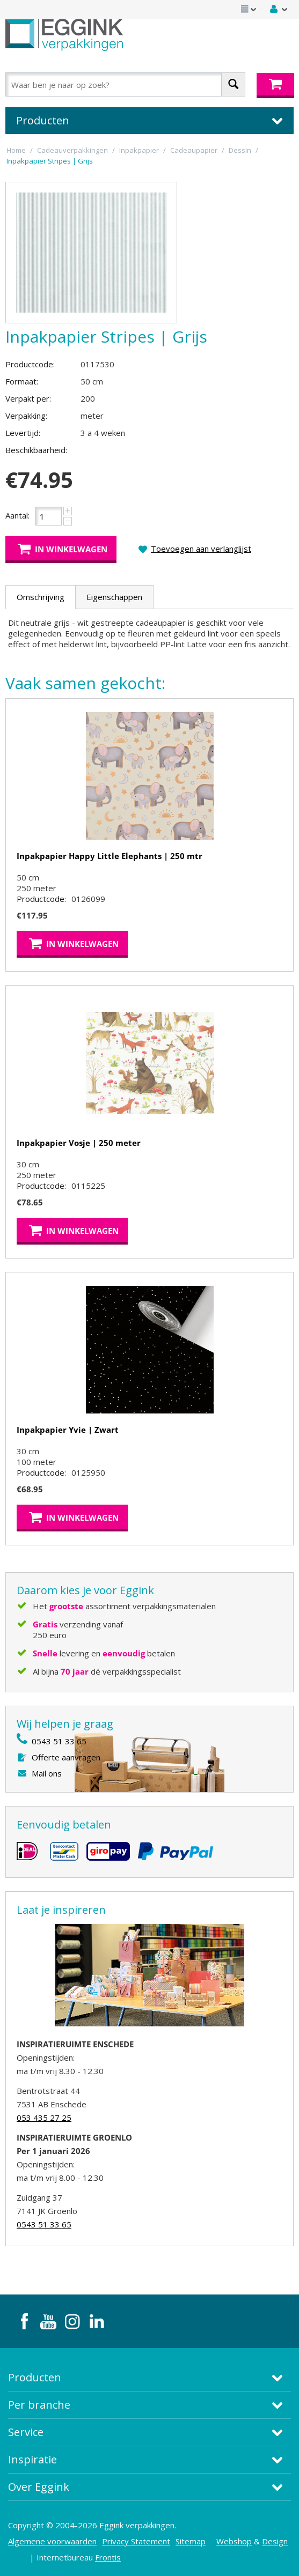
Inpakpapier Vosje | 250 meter (79, 1142)
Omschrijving (40, 596)
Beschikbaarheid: (36, 450)
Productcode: (30, 364)
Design (275, 2541)
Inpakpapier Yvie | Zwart (68, 1429)
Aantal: (17, 515)
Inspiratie (32, 2459)
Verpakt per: (28, 398)
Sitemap (191, 2541)
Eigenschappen (114, 596)
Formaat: (21, 381)
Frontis (108, 2557)
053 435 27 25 (44, 2117)
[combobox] (125, 84)
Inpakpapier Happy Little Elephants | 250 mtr (109, 855)
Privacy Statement (136, 2541)
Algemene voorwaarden (52, 2541)
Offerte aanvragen (66, 1757)
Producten (34, 2377)
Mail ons (47, 1773)
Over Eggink (38, 2486)
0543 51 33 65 (59, 1741)
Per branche (39, 2404)
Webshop (234, 2541)
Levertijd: (22, 432)
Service (25, 2432)
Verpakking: (26, 415)
